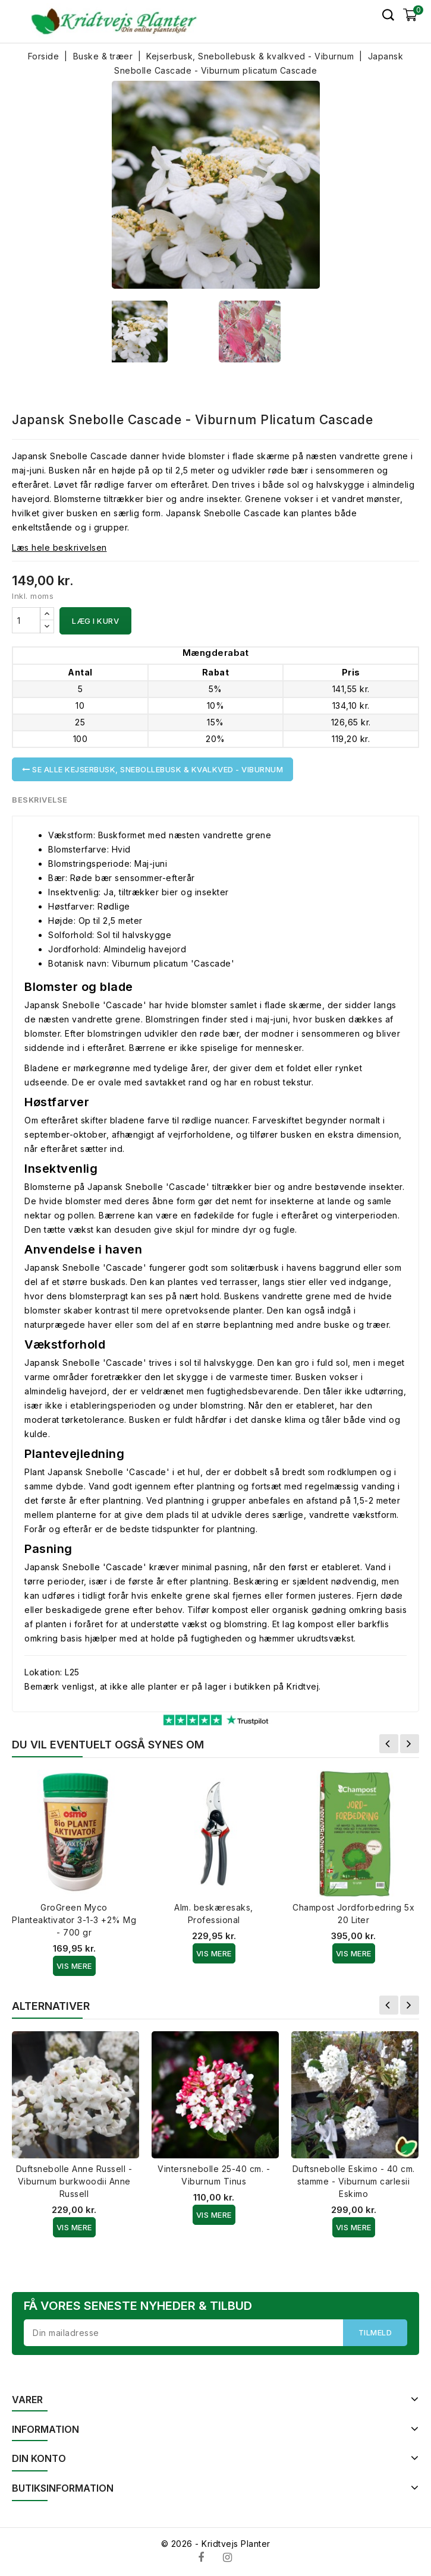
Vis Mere (74, 1966)
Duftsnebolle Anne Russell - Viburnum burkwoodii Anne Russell (74, 2181)
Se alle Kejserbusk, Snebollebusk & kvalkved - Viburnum (152, 769)
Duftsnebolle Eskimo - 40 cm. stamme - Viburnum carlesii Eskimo (353, 2181)
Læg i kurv (95, 621)
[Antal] (26, 620)
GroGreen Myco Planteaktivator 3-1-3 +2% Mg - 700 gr (74, 1919)
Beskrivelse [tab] (40, 799)
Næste (409, 1743)
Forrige (388, 1743)
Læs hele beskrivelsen (59, 547)
